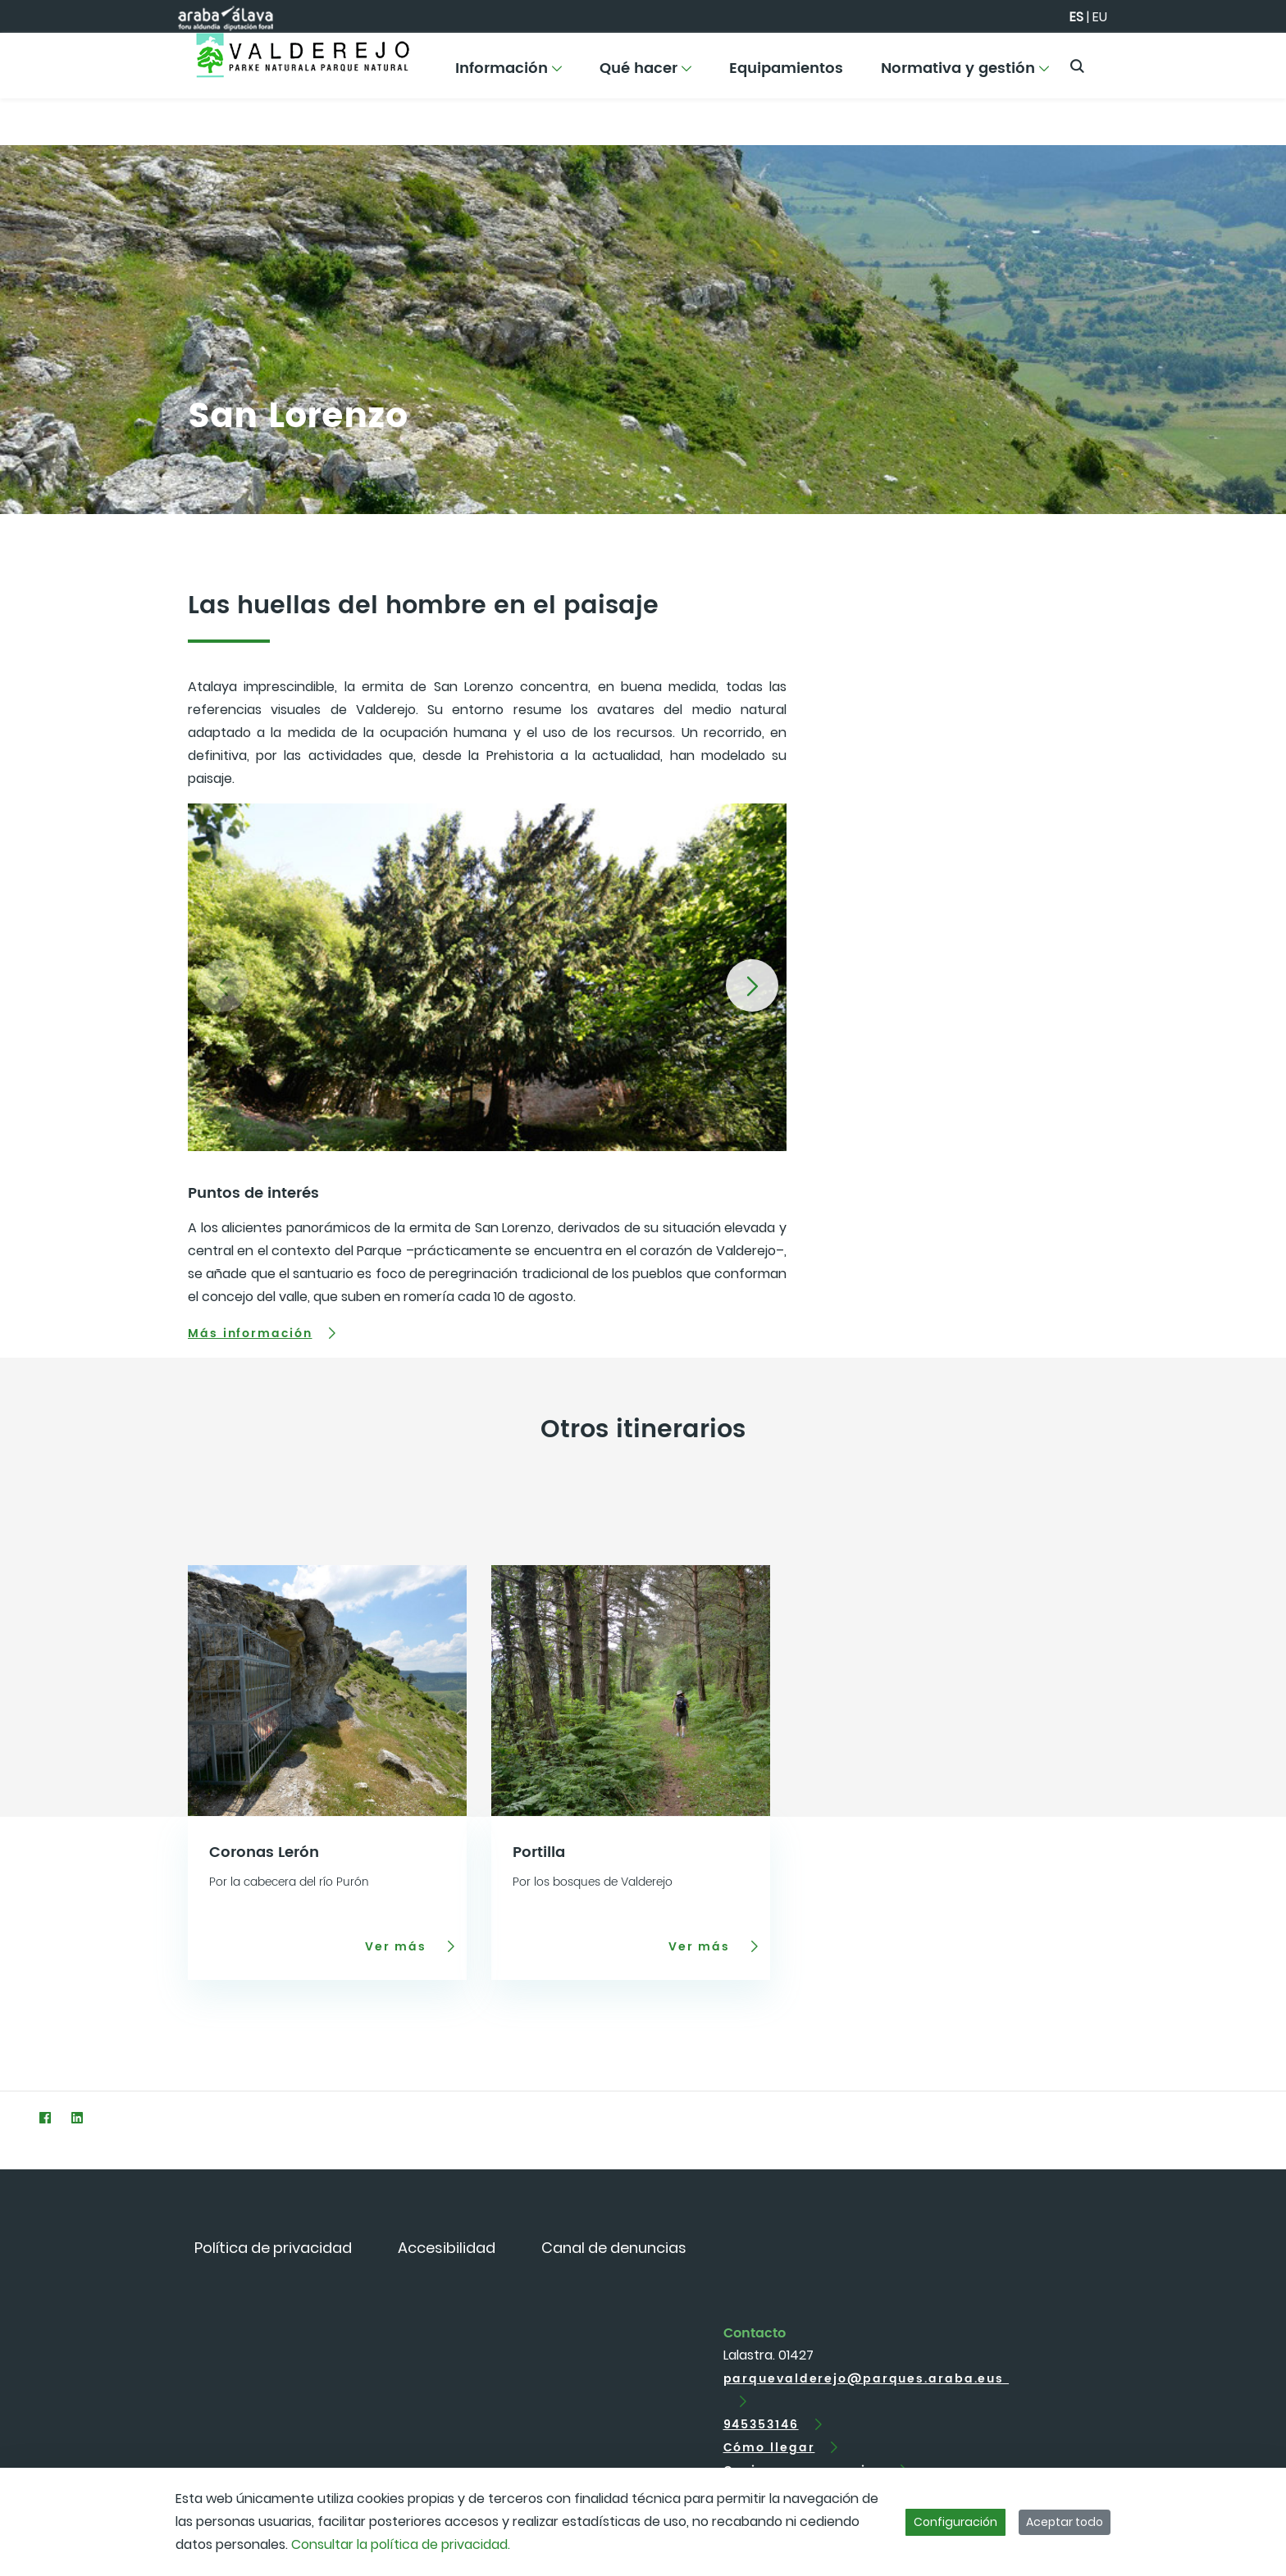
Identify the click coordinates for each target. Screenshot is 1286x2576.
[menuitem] (508, 74)
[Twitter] (12, 2117)
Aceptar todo (1064, 2522)
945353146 (761, 2424)
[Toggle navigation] (1245, 61)
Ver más (398, 1946)
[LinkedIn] (76, 2117)
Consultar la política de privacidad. (400, 2544)
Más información (250, 1333)
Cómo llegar (769, 2447)
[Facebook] (44, 2117)
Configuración (955, 2522)
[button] (752, 985)
